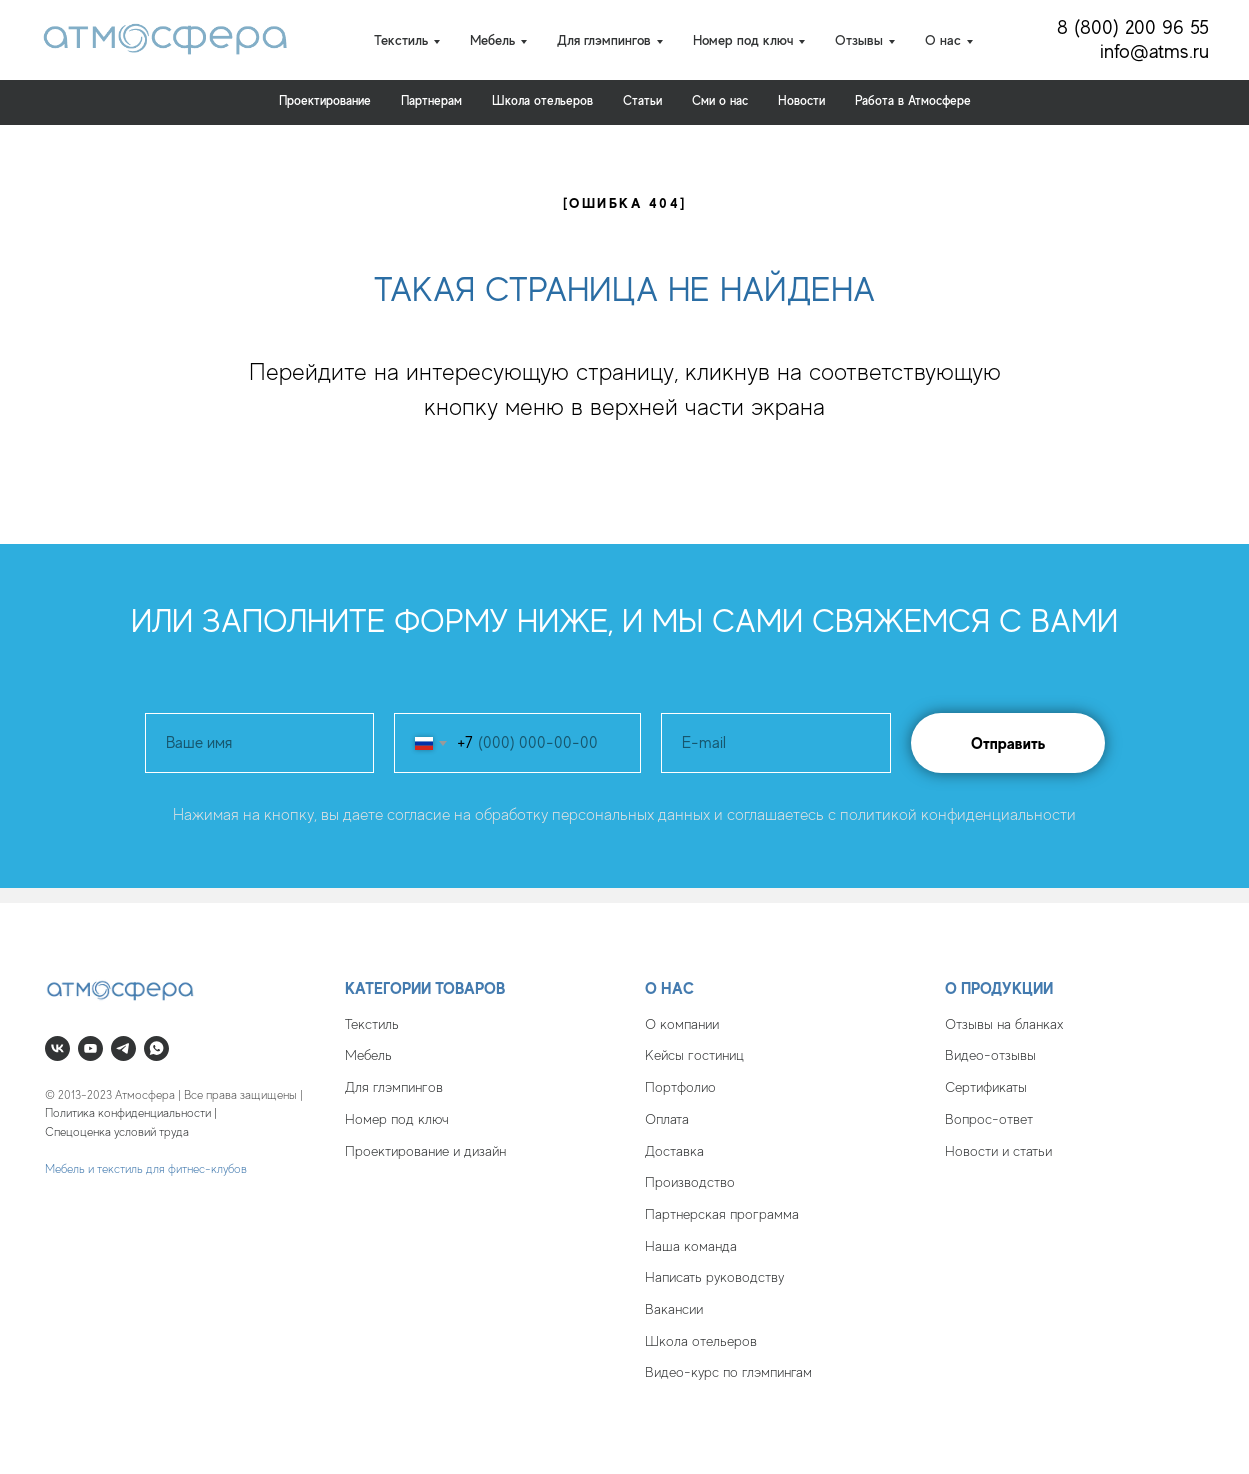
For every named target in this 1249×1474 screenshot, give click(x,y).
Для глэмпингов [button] (604, 40)
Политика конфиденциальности (128, 1113)
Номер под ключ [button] (743, 40)
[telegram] (123, 1048)
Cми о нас (720, 100)
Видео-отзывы (990, 1055)
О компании (682, 1024)
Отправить (1008, 743)
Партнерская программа (722, 1214)
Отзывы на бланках (1004, 1024)
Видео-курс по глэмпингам (728, 1372)
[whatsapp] (156, 1048)
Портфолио (680, 1087)
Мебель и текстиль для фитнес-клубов (146, 1169)
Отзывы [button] (859, 40)
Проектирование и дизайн (425, 1151)
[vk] (57, 1048)
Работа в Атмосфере (913, 100)
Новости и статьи (998, 1151)
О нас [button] (943, 40)
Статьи (642, 100)
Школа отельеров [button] (542, 100)
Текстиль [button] (401, 40)
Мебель (368, 1055)
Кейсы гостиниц (694, 1055)
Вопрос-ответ (989, 1119)
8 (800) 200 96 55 (1133, 27)
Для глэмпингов (394, 1087)
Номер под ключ (397, 1119)
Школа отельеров (701, 1341)
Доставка (674, 1151)
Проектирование (325, 100)
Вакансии (674, 1309)
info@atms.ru (1154, 51)
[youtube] (90, 1048)
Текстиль (372, 1024)
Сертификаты (986, 1087)
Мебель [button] (492, 40)
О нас (669, 988)
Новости (801, 100)
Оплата (667, 1119)
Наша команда (691, 1246)
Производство (690, 1182)
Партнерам (431, 100)
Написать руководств (711, 1277)
